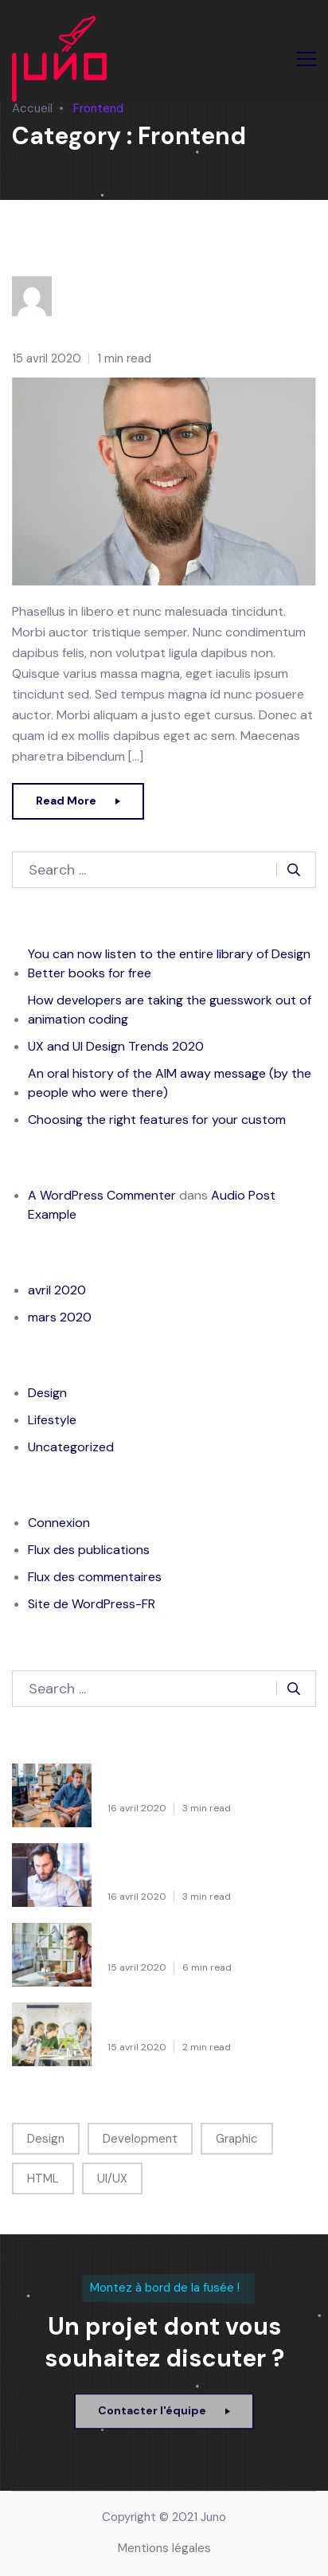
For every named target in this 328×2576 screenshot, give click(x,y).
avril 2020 (57, 1290)
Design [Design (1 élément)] (45, 2139)
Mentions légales (164, 2548)
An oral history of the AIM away (206, 2020)
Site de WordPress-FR (91, 1603)
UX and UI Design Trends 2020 (116, 1046)
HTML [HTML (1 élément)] (43, 2178)
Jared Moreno (77, 253)
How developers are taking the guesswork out (205, 1861)
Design (47, 1392)
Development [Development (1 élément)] (140, 2139)
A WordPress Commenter (102, 1195)
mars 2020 (60, 1317)
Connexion (59, 1522)
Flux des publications (89, 1549)
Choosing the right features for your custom (157, 1119)
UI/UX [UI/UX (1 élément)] (112, 2178)
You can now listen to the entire (208, 1781)
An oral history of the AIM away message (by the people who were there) (169, 1083)
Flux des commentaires (95, 1576)
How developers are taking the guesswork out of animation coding (169, 1010)
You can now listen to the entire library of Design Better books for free (169, 963)
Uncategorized (71, 1447)
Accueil (32, 108)
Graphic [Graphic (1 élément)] (237, 2139)
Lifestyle (52, 1419)
